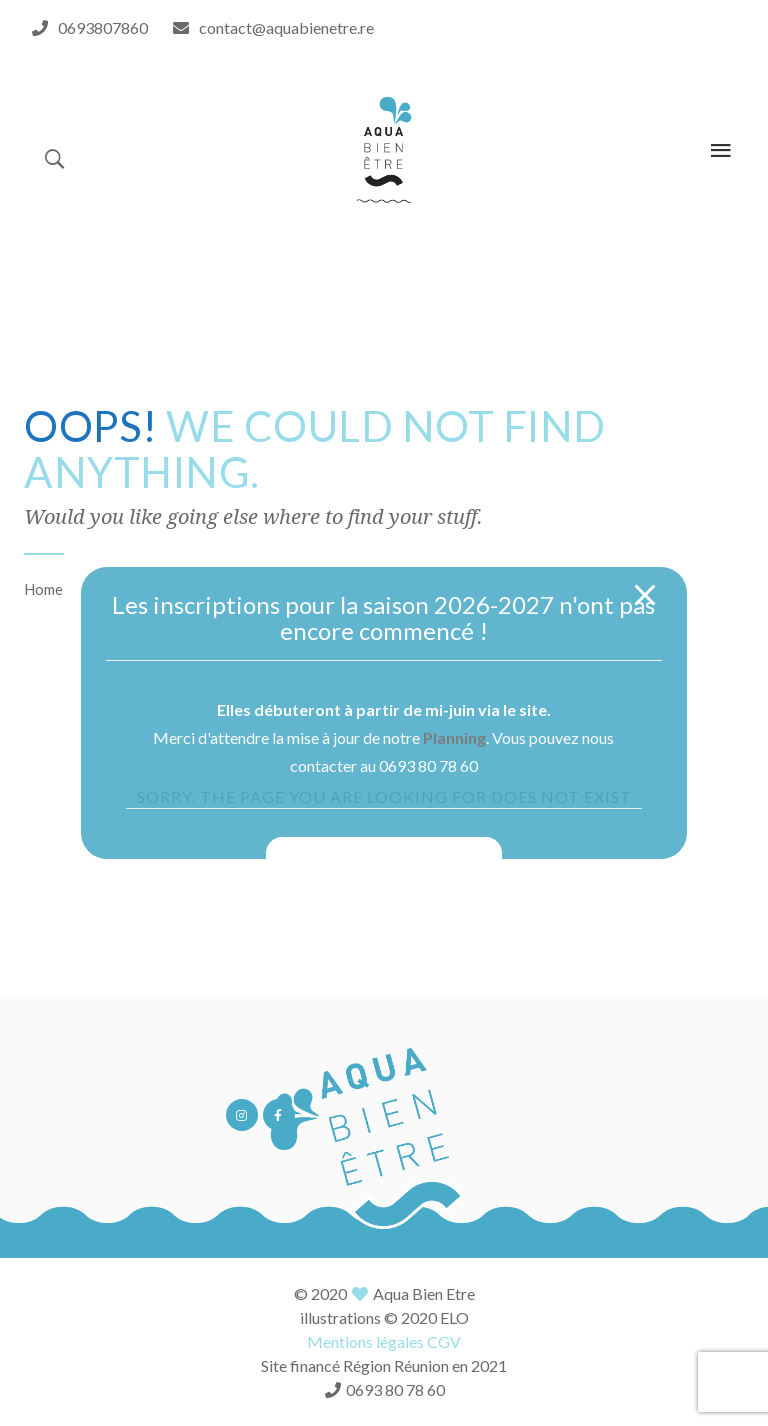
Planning (454, 737)
